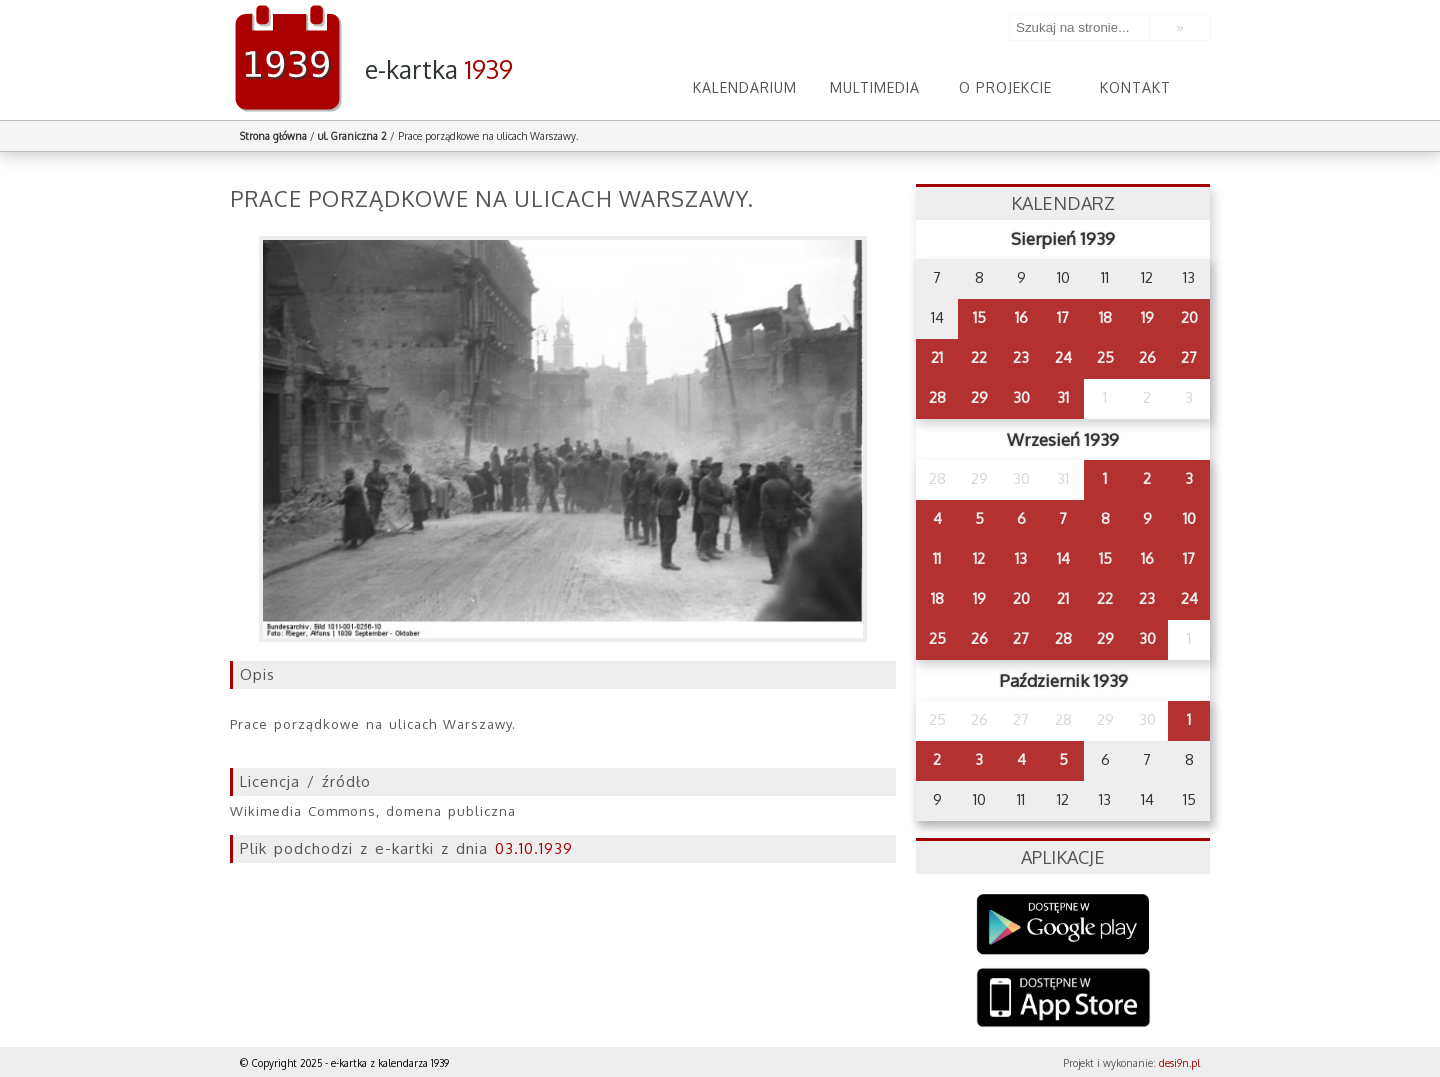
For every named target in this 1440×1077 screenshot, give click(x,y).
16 (1021, 317)
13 (1021, 558)
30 (1021, 397)
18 (1105, 317)
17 (1063, 317)
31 (1063, 397)
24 (1063, 357)
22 (979, 357)
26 (1147, 357)
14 (1063, 558)
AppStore (1063, 999)
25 (1105, 357)
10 (1189, 518)
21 (937, 357)
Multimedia (875, 87)
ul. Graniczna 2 (352, 136)
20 (1189, 317)
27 (1189, 357)
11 (937, 558)
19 (1147, 317)
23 (1021, 357)
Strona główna (273, 136)
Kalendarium (745, 87)
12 (979, 558)
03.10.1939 (534, 848)
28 (937, 397)
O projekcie (1005, 87)
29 (979, 397)
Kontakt (1135, 87)
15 (979, 317)
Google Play (1063, 924)
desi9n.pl (1179, 1063)
